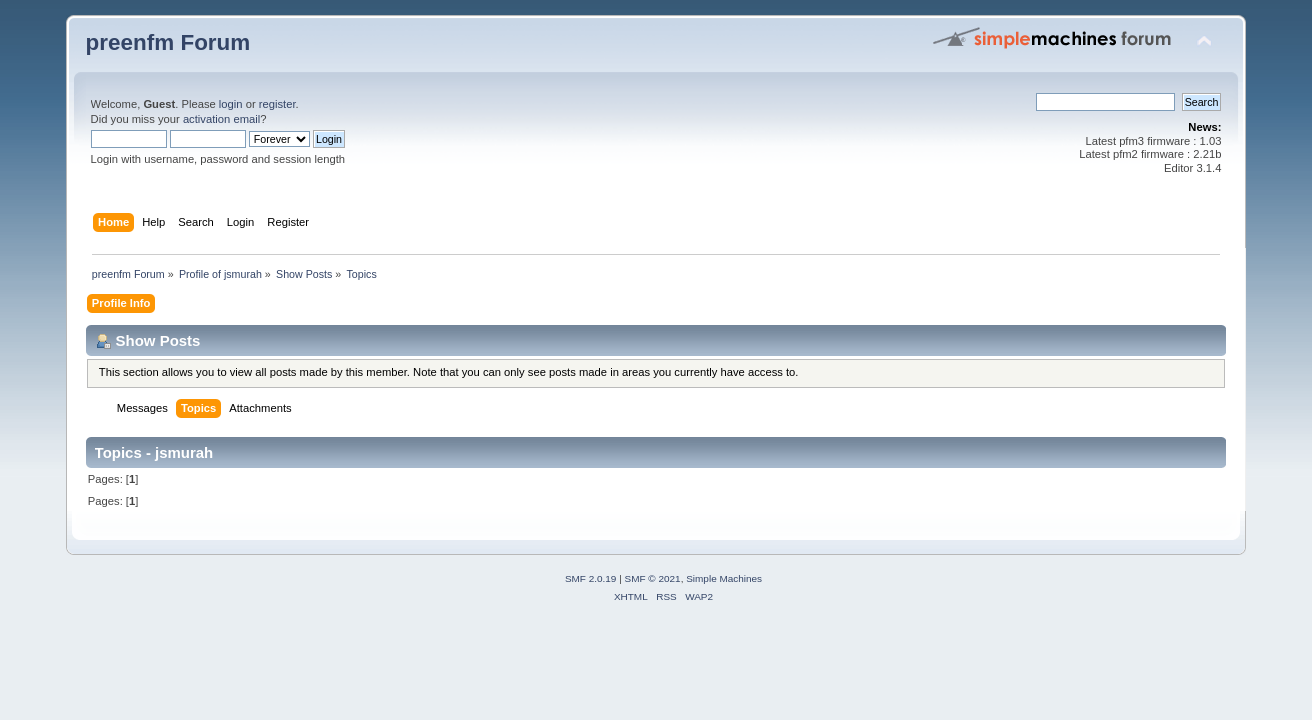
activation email (221, 119)
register (277, 104)
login (231, 104)
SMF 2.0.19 (591, 578)
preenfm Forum (168, 42)
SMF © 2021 (653, 578)
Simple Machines (724, 578)
